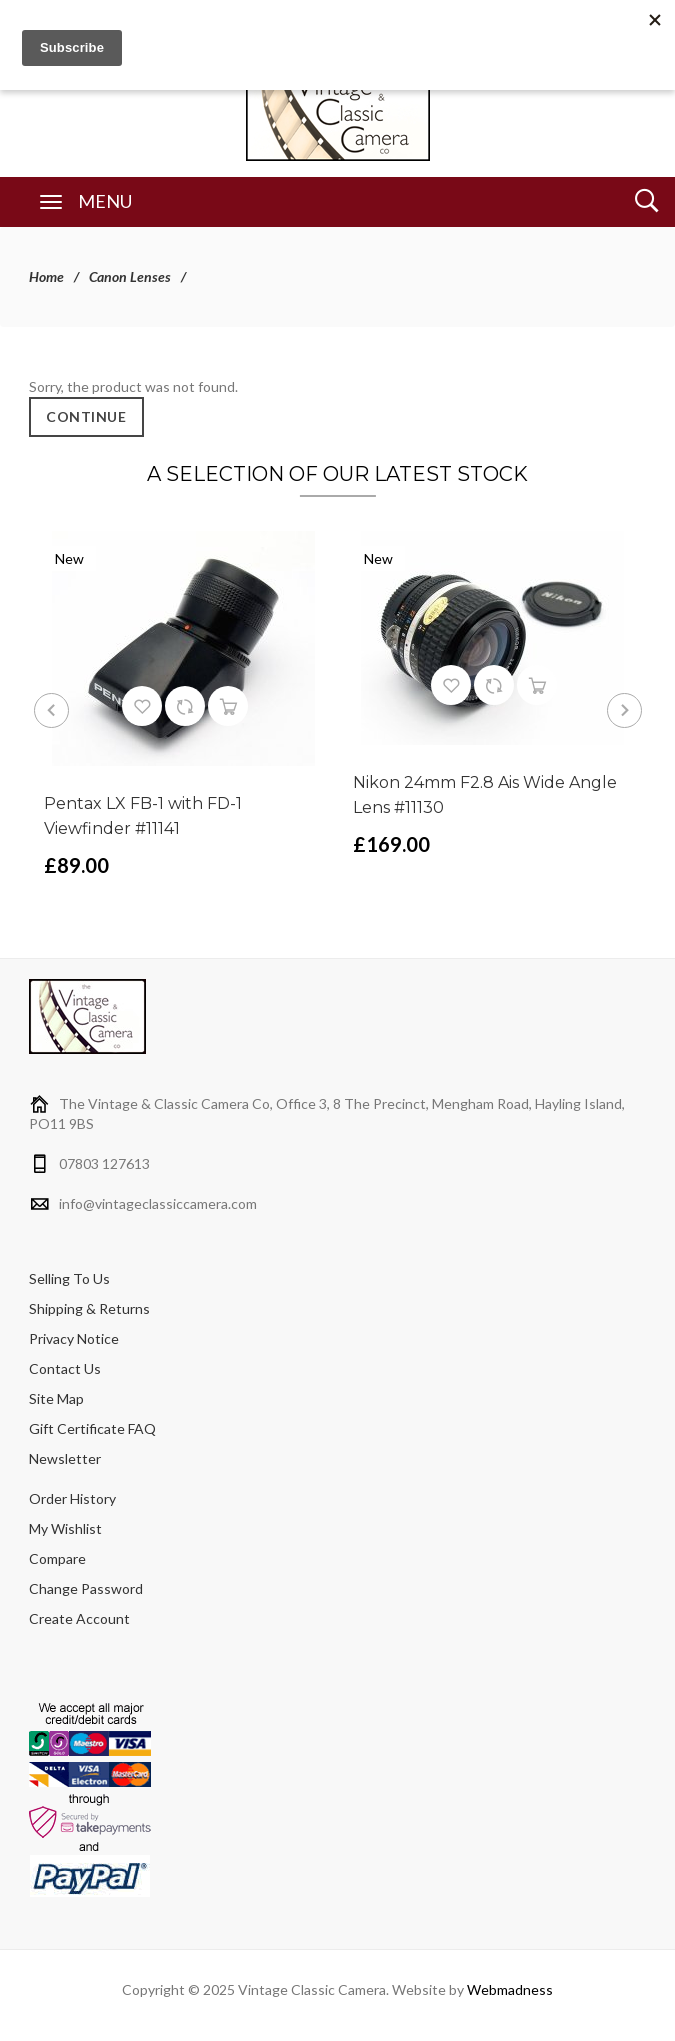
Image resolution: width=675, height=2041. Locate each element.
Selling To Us (69, 1278)
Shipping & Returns (89, 1308)
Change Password (86, 1588)
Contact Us (65, 1368)
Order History (72, 1498)
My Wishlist (65, 1528)
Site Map (56, 1398)
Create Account (79, 1618)
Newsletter (65, 1458)
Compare (57, 1558)
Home (46, 276)
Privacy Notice (74, 1338)
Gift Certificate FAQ (92, 1428)
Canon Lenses (130, 276)
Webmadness (510, 1989)
